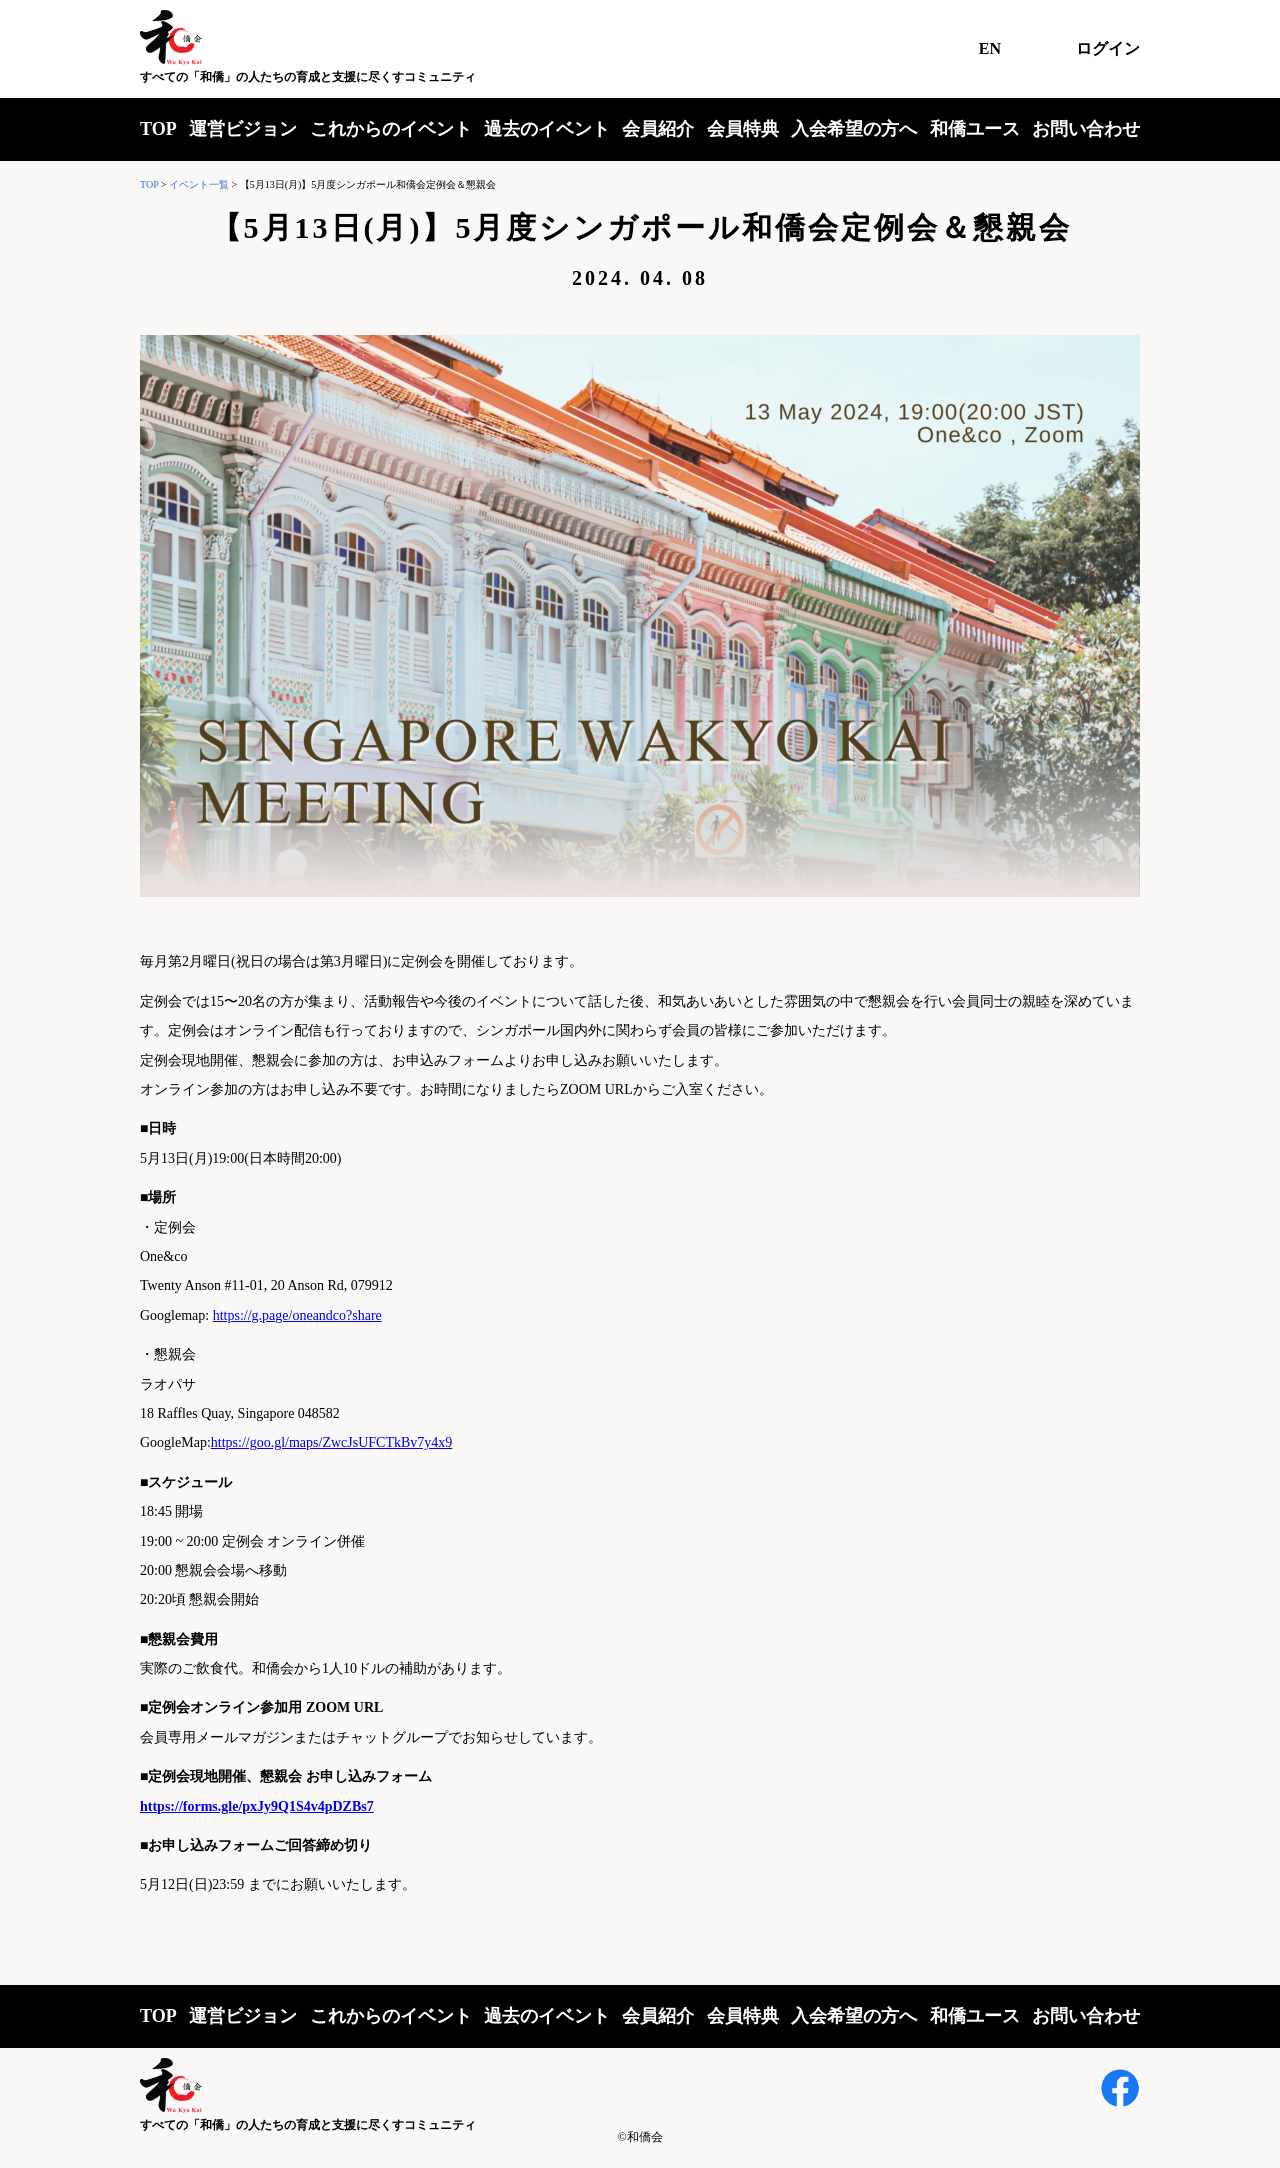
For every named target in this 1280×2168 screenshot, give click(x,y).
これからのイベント (391, 129)
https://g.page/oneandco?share (297, 1315)
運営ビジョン (243, 129)
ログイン (1108, 48)
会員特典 (743, 129)
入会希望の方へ (854, 129)
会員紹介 (658, 129)
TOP (158, 129)
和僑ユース (975, 129)
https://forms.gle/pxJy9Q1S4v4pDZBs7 (257, 1806)
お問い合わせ (1086, 129)
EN (990, 48)
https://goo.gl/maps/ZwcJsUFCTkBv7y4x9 (332, 1442)
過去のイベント (547, 129)
